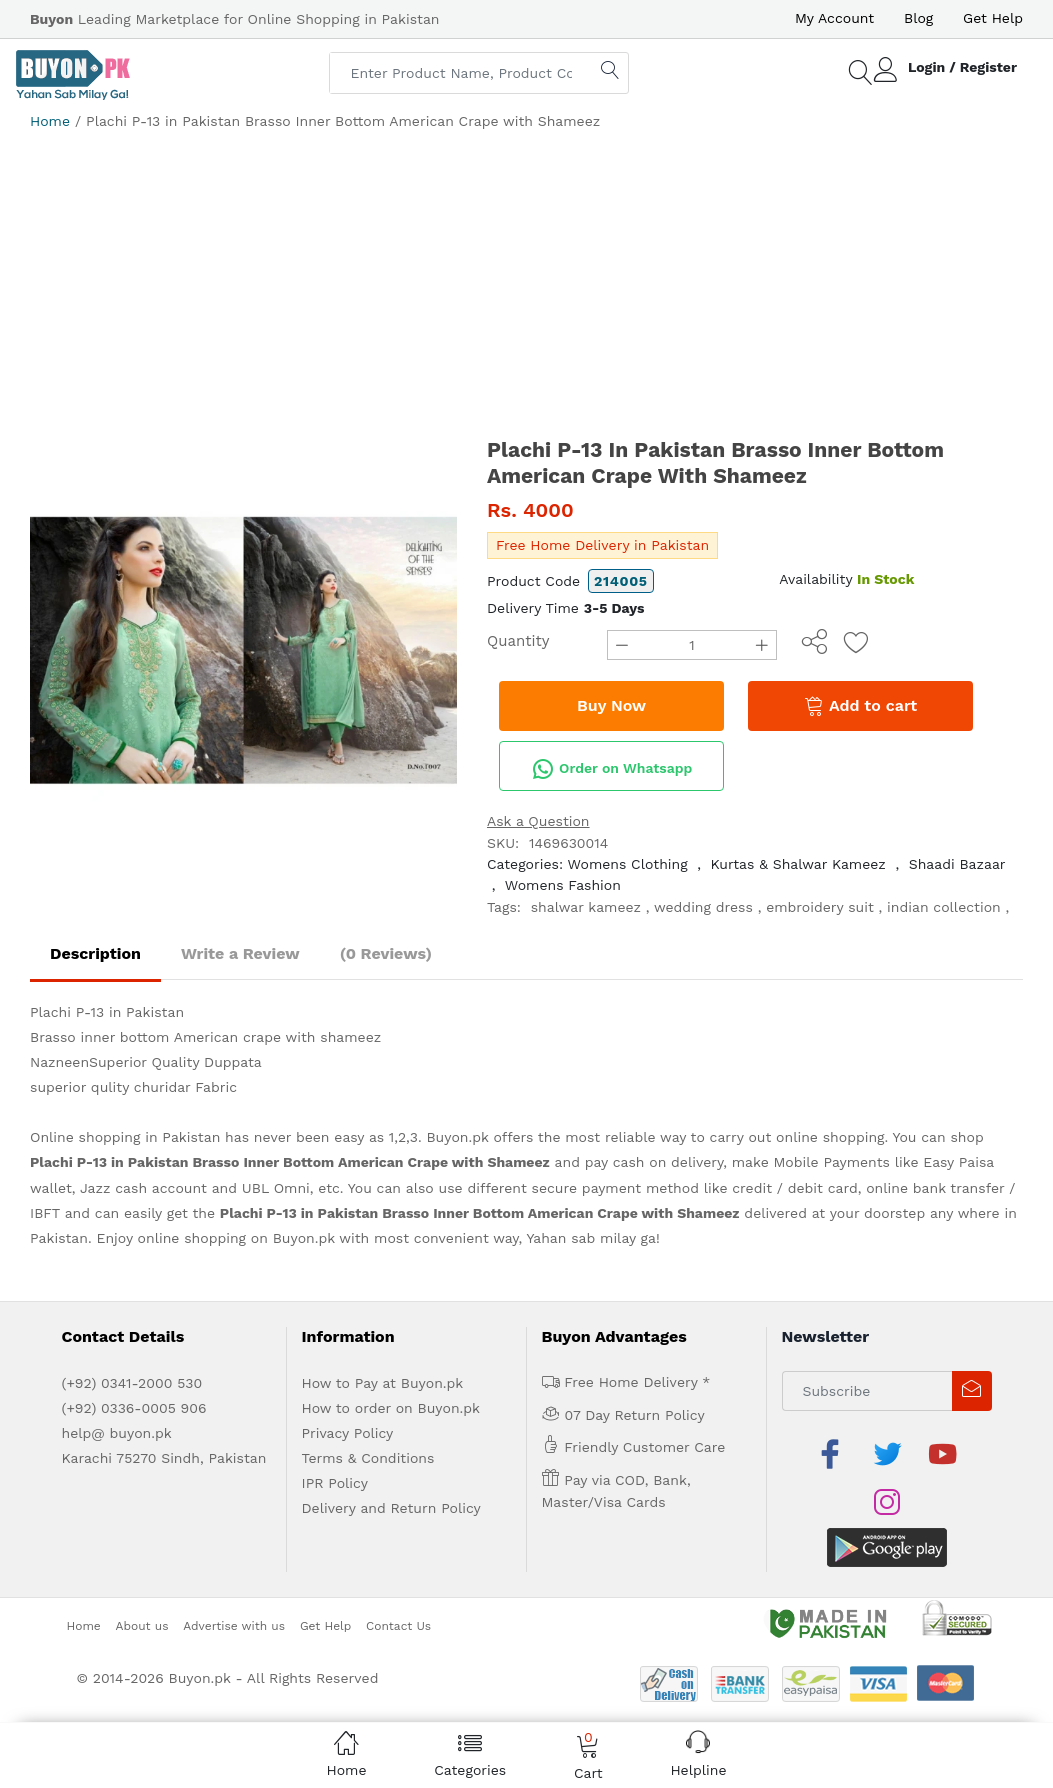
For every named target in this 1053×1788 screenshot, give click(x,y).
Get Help (993, 18)
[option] (243, 650)
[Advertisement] (526, 282)
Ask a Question (538, 821)
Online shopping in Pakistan (125, 1137)
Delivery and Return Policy (391, 1508)
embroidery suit (820, 907)
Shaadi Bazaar (957, 864)
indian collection (944, 907)
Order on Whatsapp (612, 769)
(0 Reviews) (386, 953)
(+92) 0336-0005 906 (134, 1408)
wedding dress (703, 907)
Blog (918, 18)
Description (95, 953)
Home (50, 121)
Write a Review (240, 953)
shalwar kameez (586, 907)
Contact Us (398, 1577)
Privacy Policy (348, 1433)
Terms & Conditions (368, 1458)
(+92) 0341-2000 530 (132, 1383)
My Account (834, 18)
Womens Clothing (628, 864)
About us (142, 1577)
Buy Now (611, 705)
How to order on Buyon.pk (391, 1408)
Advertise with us (234, 1577)
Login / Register (962, 67)
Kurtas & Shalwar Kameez (797, 864)
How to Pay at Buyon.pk (383, 1383)
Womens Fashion (563, 885)
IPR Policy (335, 1483)
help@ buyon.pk (117, 1433)
